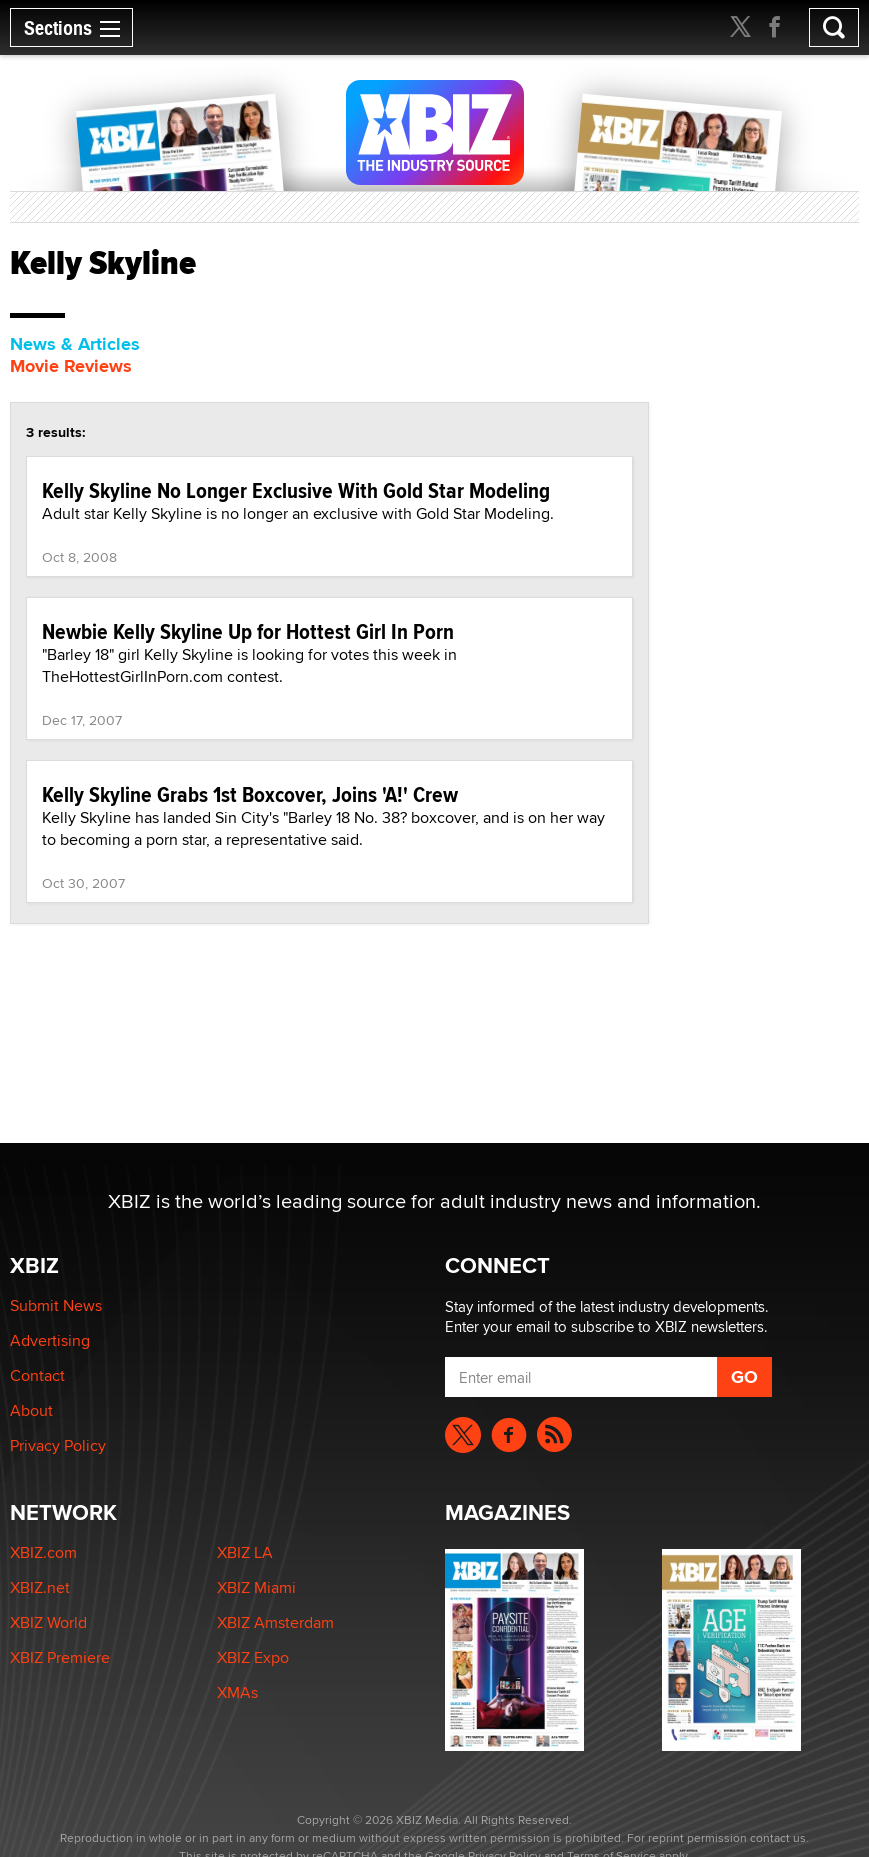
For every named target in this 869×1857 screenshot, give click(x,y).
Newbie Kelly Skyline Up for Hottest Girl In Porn (248, 631)
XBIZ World (48, 1622)
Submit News (56, 1305)
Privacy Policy (58, 1445)
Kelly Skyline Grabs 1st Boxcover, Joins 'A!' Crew (250, 794)
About (31, 1410)
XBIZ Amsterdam (275, 1622)
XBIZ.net (40, 1587)
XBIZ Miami (256, 1587)
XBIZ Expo (253, 1657)
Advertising (50, 1340)
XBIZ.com (43, 1552)
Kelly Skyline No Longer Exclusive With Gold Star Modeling (296, 490)
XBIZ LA (245, 1552)
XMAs (237, 1692)
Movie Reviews (71, 366)
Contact (37, 1375)
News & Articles (75, 344)
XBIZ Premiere (60, 1657)
